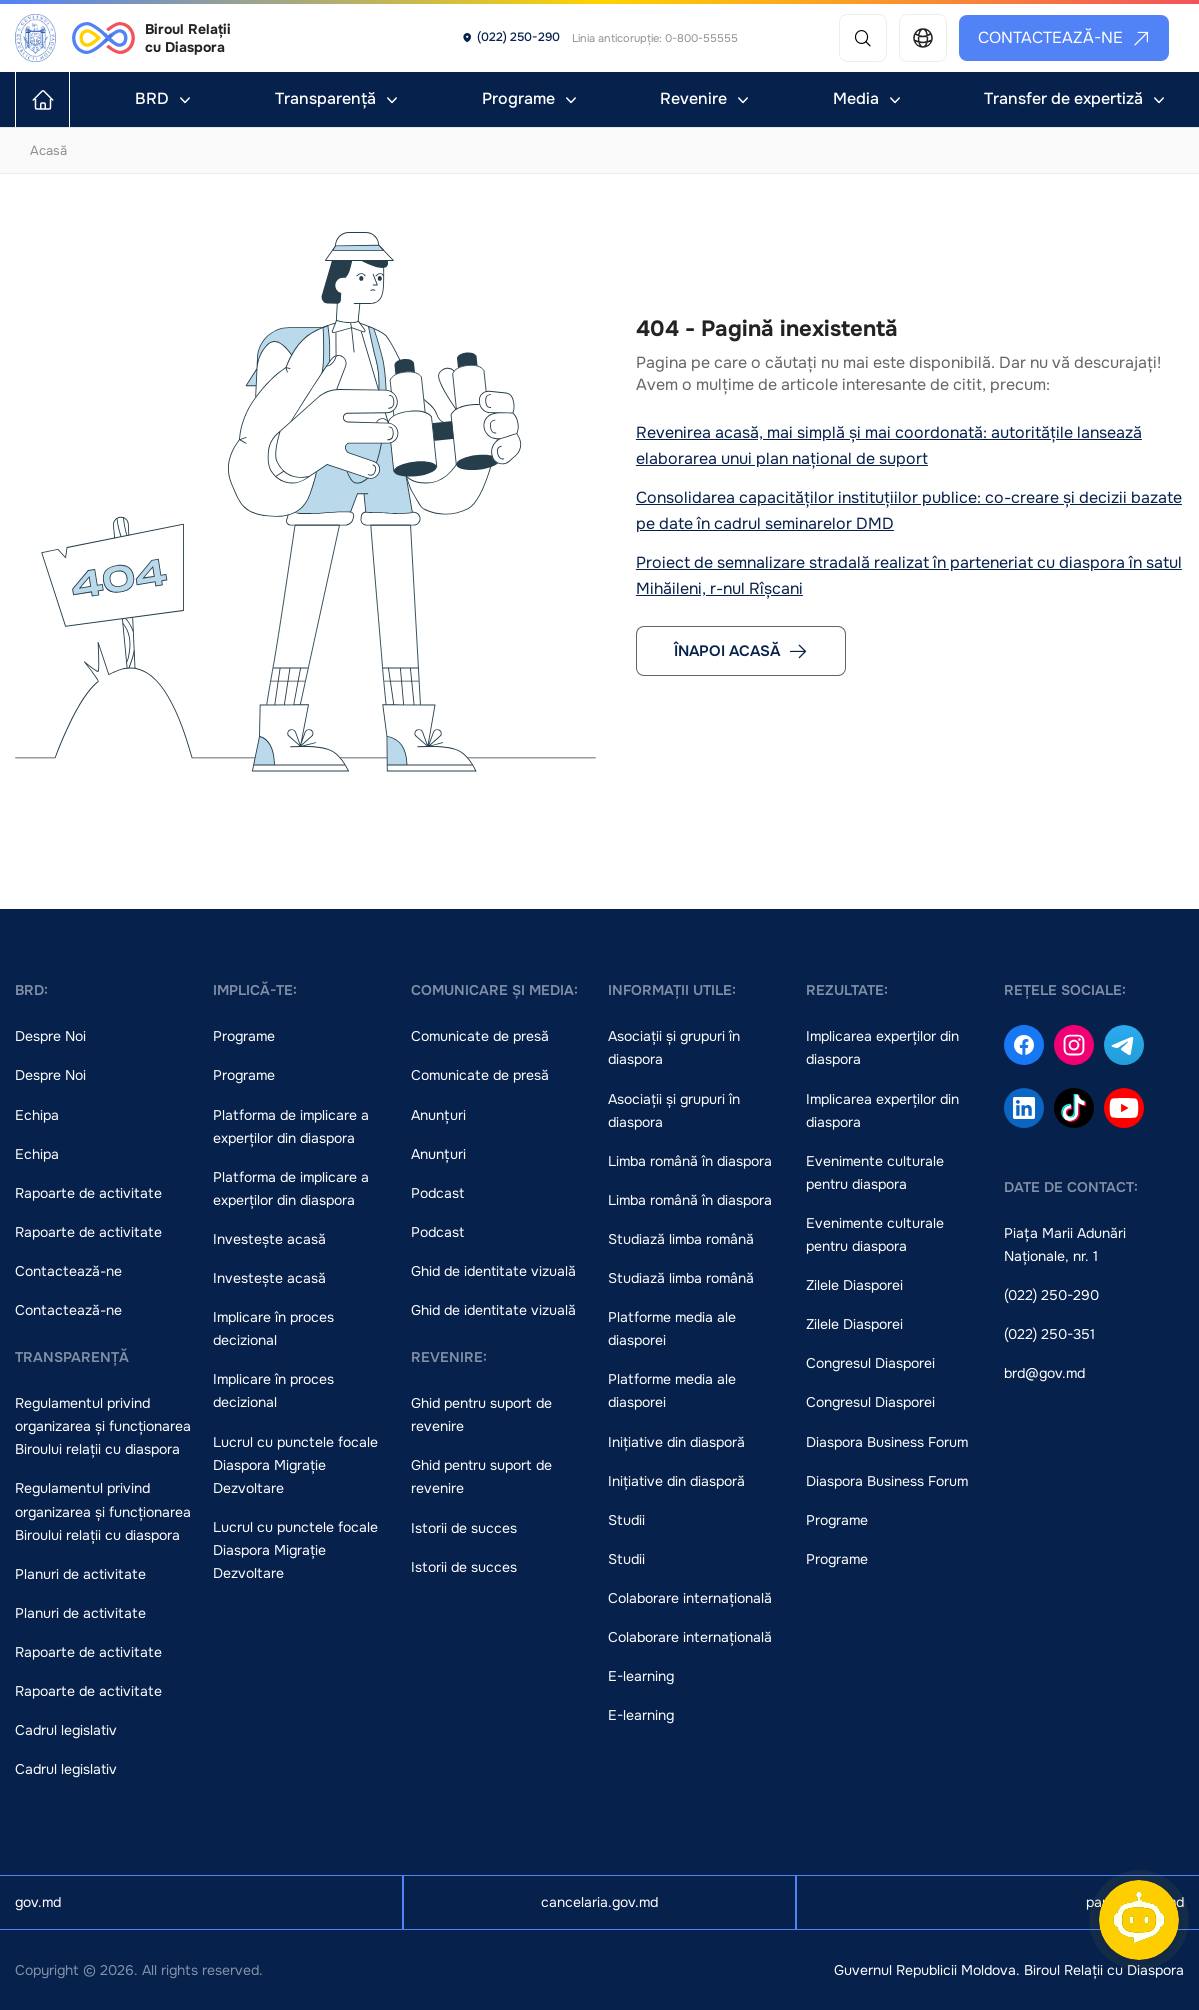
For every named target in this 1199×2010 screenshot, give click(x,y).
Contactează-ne (1064, 37)
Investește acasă (269, 1239)
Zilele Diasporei (854, 1285)
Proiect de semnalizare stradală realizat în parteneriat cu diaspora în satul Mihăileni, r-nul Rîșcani (909, 575)
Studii (626, 1520)
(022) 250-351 (1049, 1334)
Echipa (37, 1115)
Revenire (706, 98)
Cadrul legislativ (66, 1730)
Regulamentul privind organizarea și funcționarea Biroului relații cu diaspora (103, 1426)
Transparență (338, 98)
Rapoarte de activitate (88, 1193)
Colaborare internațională (690, 1598)
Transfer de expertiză (1076, 98)
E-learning (641, 1676)
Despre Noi (50, 1036)
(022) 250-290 (1051, 1295)
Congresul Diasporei (870, 1363)
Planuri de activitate (80, 1574)
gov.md (38, 1902)
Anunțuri (438, 1115)
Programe (531, 98)
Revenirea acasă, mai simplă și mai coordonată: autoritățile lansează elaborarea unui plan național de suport (889, 445)
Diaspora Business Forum (887, 1442)
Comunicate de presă (480, 1036)
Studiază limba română (681, 1239)
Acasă (48, 150)
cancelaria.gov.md (599, 1902)
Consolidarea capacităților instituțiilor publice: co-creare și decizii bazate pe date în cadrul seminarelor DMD (909, 510)
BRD (165, 98)
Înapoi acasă (741, 651)
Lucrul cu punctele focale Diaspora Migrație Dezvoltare (295, 1465)
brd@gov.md (1044, 1373)
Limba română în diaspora (690, 1161)
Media (869, 98)
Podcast (437, 1193)
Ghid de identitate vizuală (493, 1271)
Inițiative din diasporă (676, 1442)
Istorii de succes (464, 1528)
